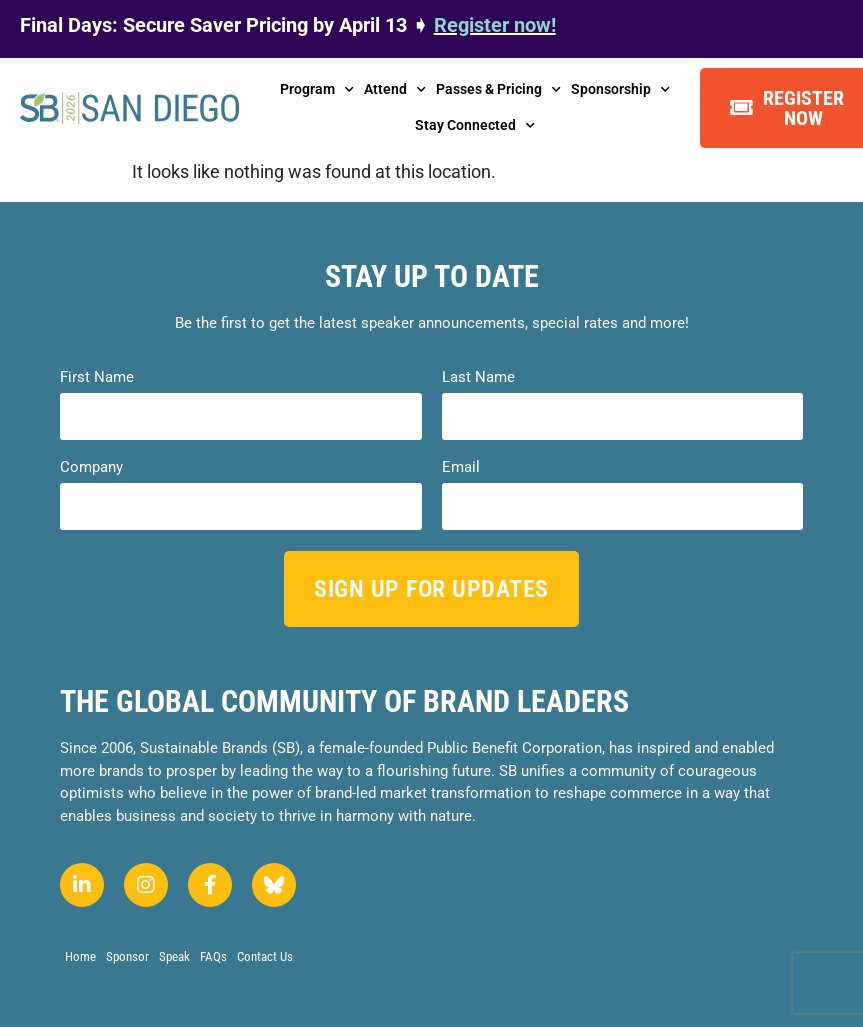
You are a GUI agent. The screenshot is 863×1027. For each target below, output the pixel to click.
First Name (97, 377)
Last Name (478, 377)
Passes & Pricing (498, 90)
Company (91, 467)
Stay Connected (475, 126)
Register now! (495, 25)
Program (317, 90)
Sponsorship (620, 90)
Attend (395, 90)
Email (461, 467)
